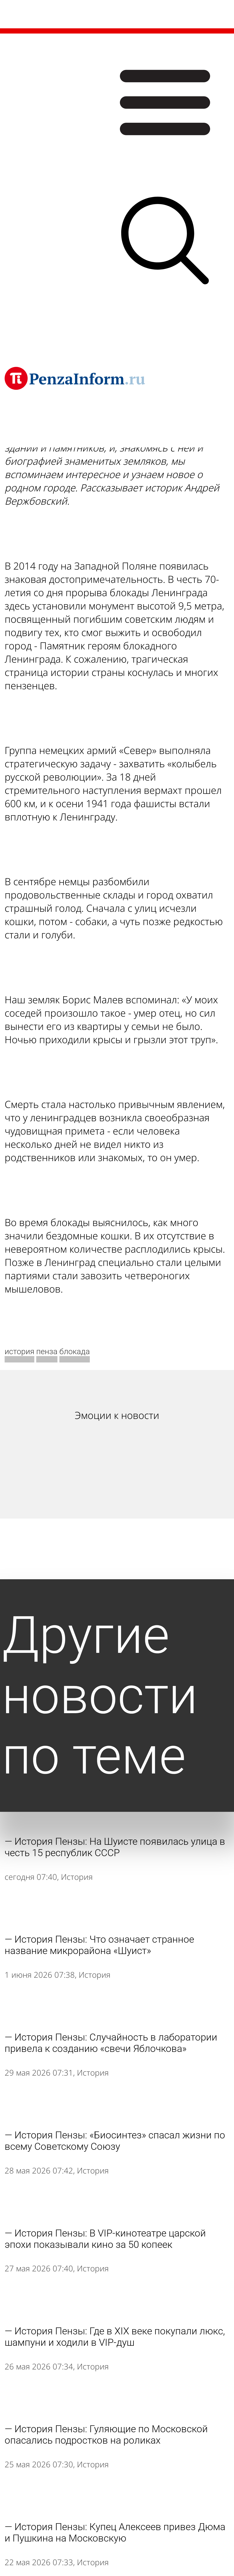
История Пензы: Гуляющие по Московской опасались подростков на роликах (106, 2434)
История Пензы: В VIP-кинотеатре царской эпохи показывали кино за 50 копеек (105, 2238)
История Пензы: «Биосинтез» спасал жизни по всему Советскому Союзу (115, 2140)
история (19, 1351)
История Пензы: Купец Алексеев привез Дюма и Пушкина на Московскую (115, 2532)
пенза (46, 1351)
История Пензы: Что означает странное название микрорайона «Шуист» (99, 1945)
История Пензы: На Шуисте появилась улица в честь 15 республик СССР (115, 1847)
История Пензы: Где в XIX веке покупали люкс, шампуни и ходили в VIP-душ (115, 2336)
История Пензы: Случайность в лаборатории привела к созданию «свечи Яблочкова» (111, 2042)
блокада (74, 1351)
